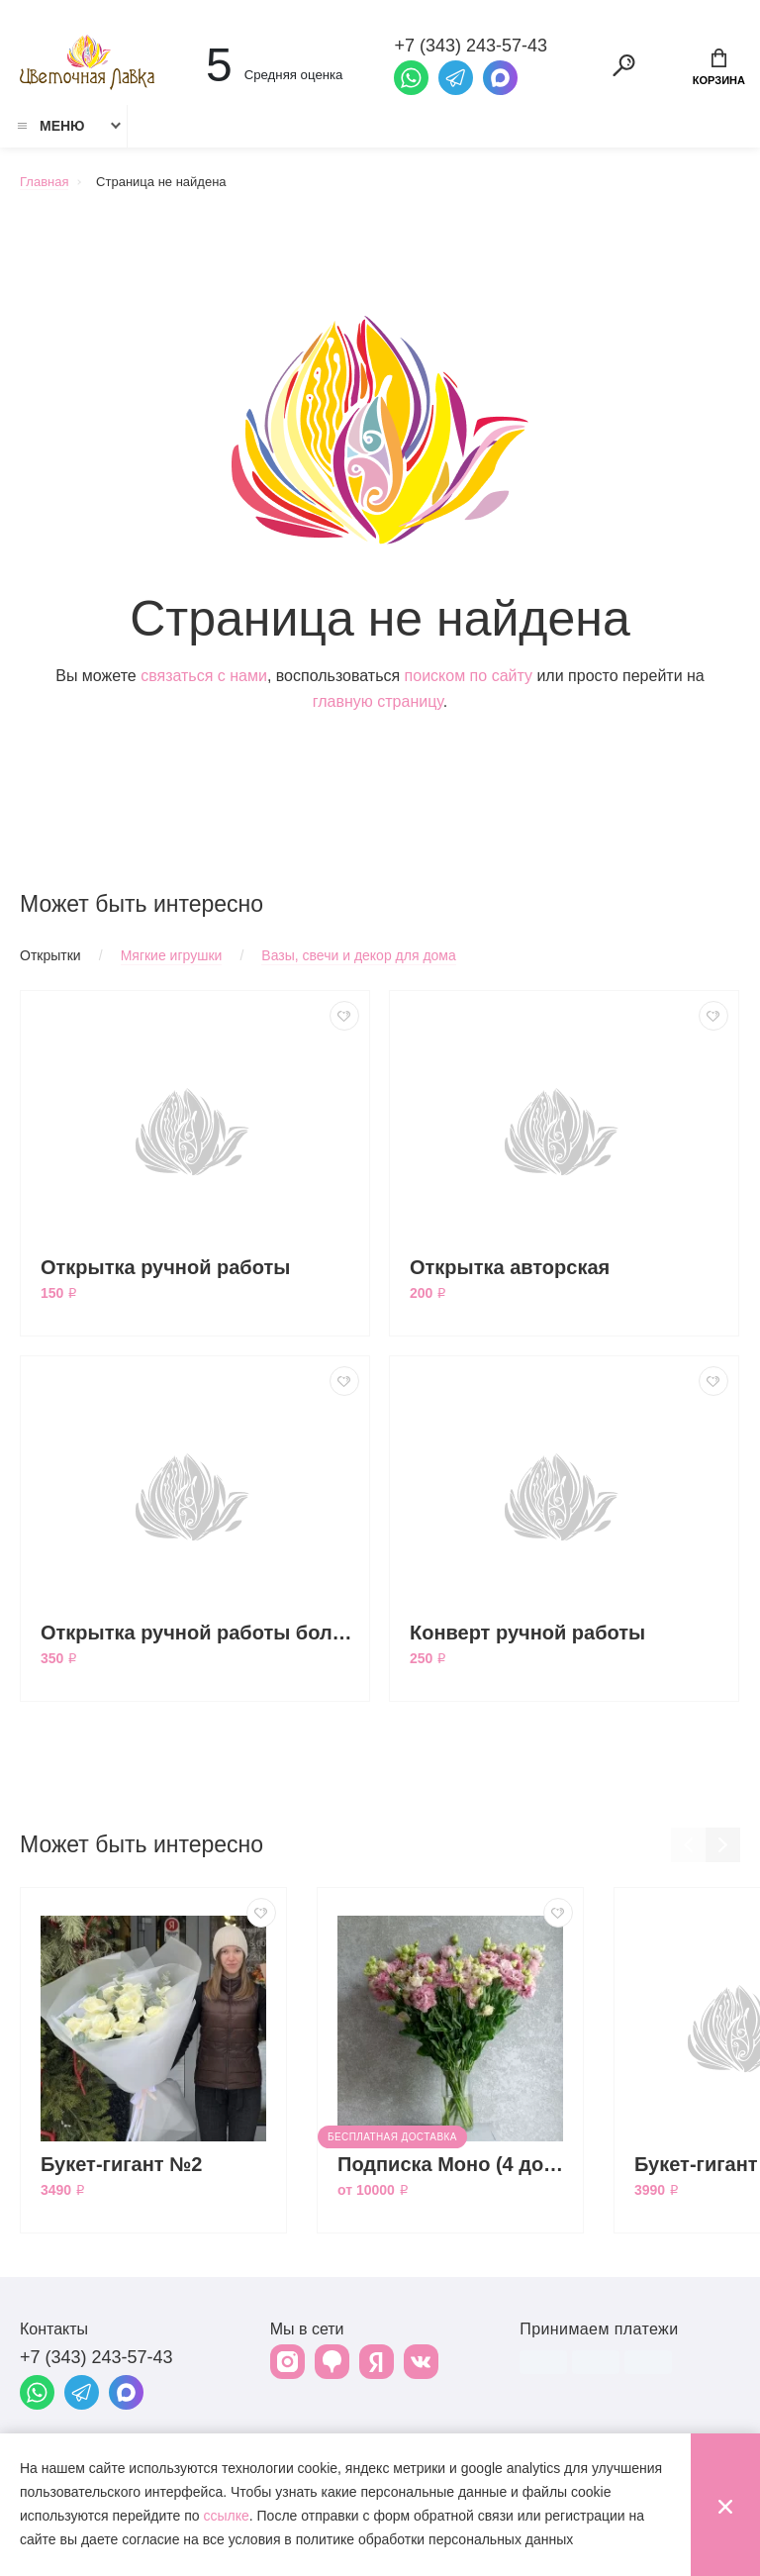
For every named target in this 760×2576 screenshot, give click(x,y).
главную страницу (378, 701)
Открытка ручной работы (165, 1267)
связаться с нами (204, 675)
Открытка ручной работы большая (200, 1632)
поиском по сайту (468, 675)
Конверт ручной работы (527, 1632)
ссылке (225, 2516)
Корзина (719, 67)
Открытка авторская (510, 1267)
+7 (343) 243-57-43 (96, 2357)
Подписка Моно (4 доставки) (455, 2164)
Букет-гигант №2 (122, 2164)
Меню (50, 126)
